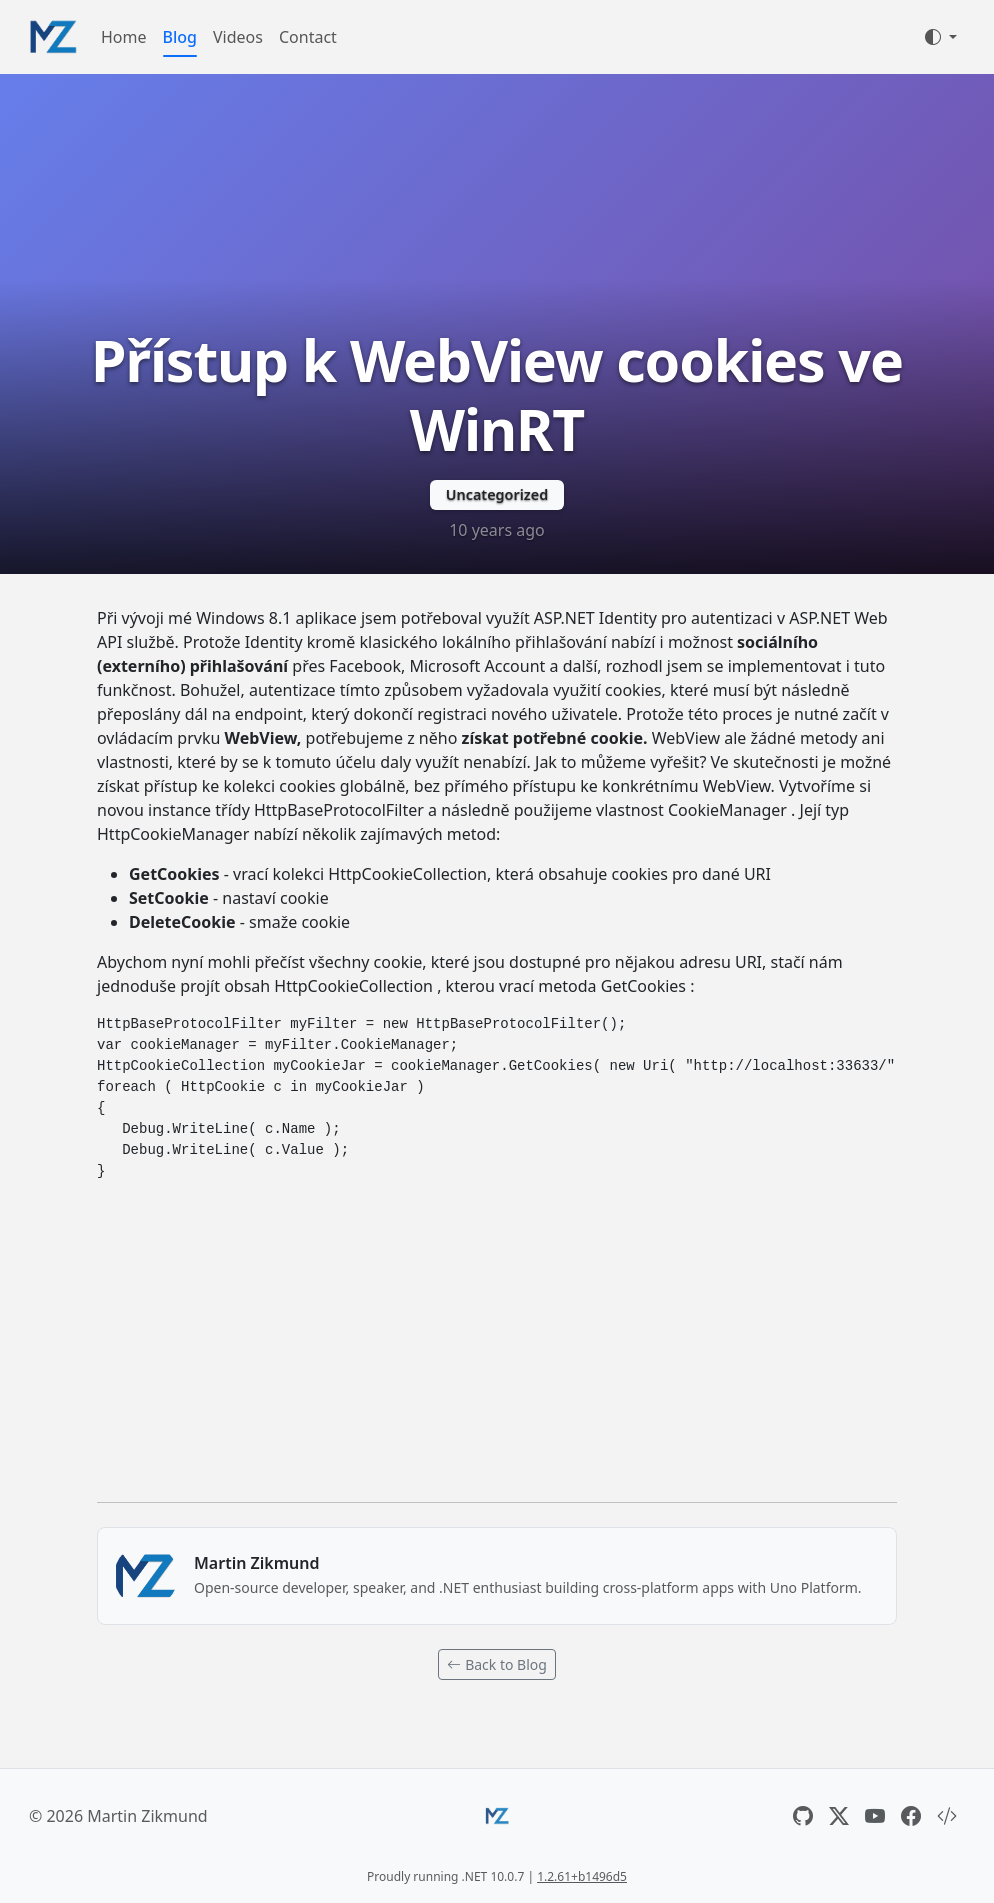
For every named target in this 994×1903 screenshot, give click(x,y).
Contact (308, 37)
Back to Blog (497, 1664)
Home (124, 37)
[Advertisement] (497, 1338)
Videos (238, 37)
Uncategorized (497, 494)
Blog (180, 37)
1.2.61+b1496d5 (582, 1876)
